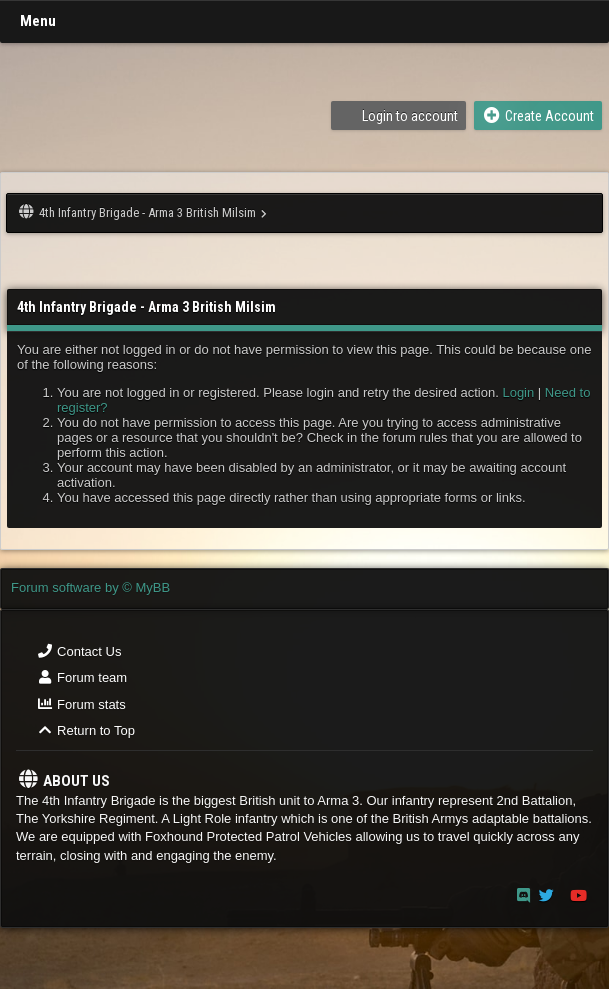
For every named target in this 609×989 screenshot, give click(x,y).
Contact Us (78, 651)
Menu (38, 21)
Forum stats (81, 704)
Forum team (81, 677)
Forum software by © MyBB (90, 587)
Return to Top (85, 730)
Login (518, 392)
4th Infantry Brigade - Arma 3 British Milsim (147, 212)
